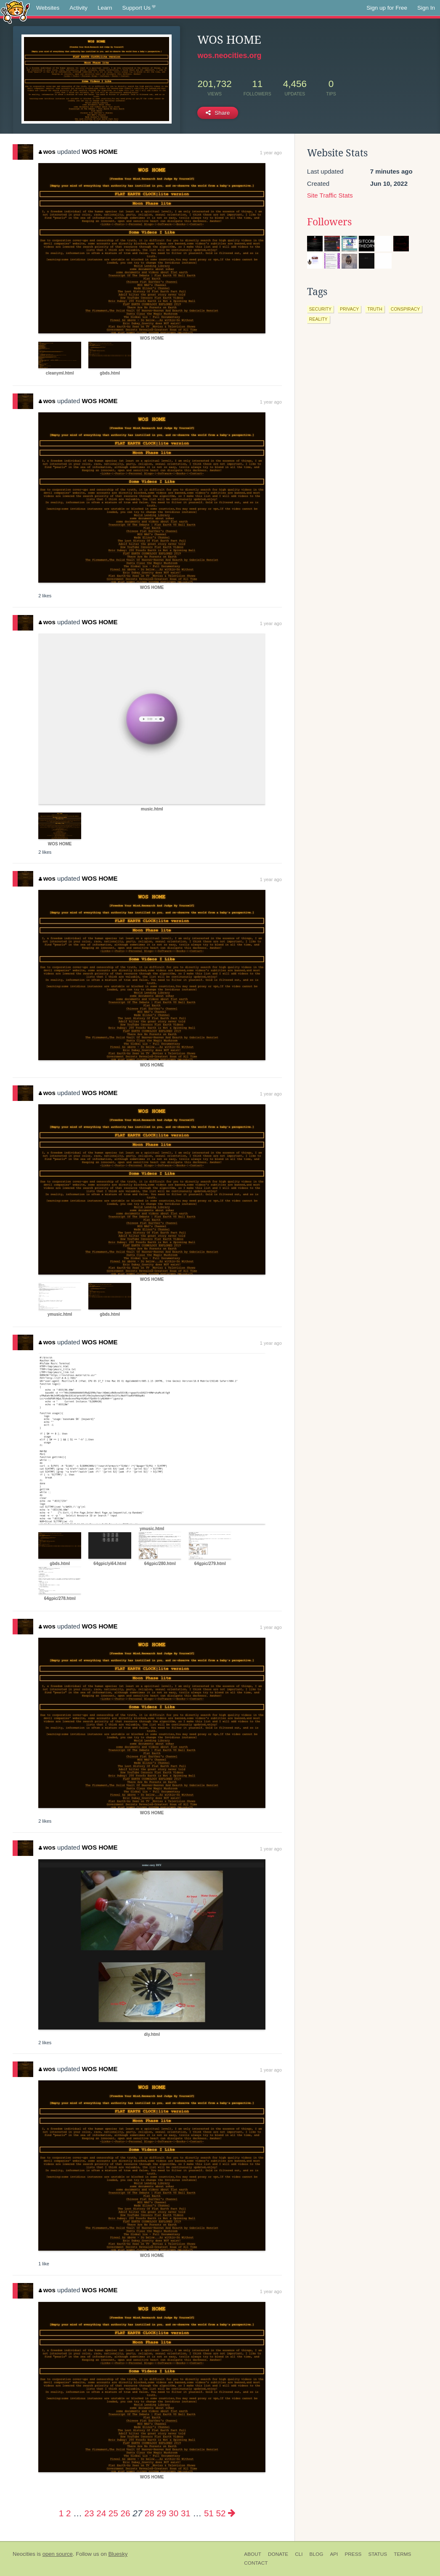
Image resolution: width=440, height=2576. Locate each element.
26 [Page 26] (125, 2513)
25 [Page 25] (113, 2513)
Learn (105, 8)
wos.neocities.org (229, 55)
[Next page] (232, 2513)
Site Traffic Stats (330, 195)
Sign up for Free (386, 8)
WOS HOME (99, 151)
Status (377, 2554)
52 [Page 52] (221, 2513)
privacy (349, 308)
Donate (278, 2554)
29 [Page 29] (162, 2513)
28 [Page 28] (149, 2513)
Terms (402, 2554)
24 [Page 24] (101, 2513)
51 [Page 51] (209, 2513)
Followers (329, 221)
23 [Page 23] (89, 2513)
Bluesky (117, 2554)
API (334, 2554)
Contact (256, 2563)
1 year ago (271, 152)
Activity (78, 8)
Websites (47, 8)
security (320, 308)
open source (57, 2554)
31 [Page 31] (186, 2513)
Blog (316, 2554)
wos (47, 151)
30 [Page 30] (173, 2513)
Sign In (426, 8)
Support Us (139, 8)
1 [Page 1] (61, 2513)
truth (374, 308)
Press (353, 2554)
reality (318, 319)
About (252, 2554)
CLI (298, 2554)
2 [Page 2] (68, 2513)
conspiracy (405, 308)
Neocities (24, 2554)
